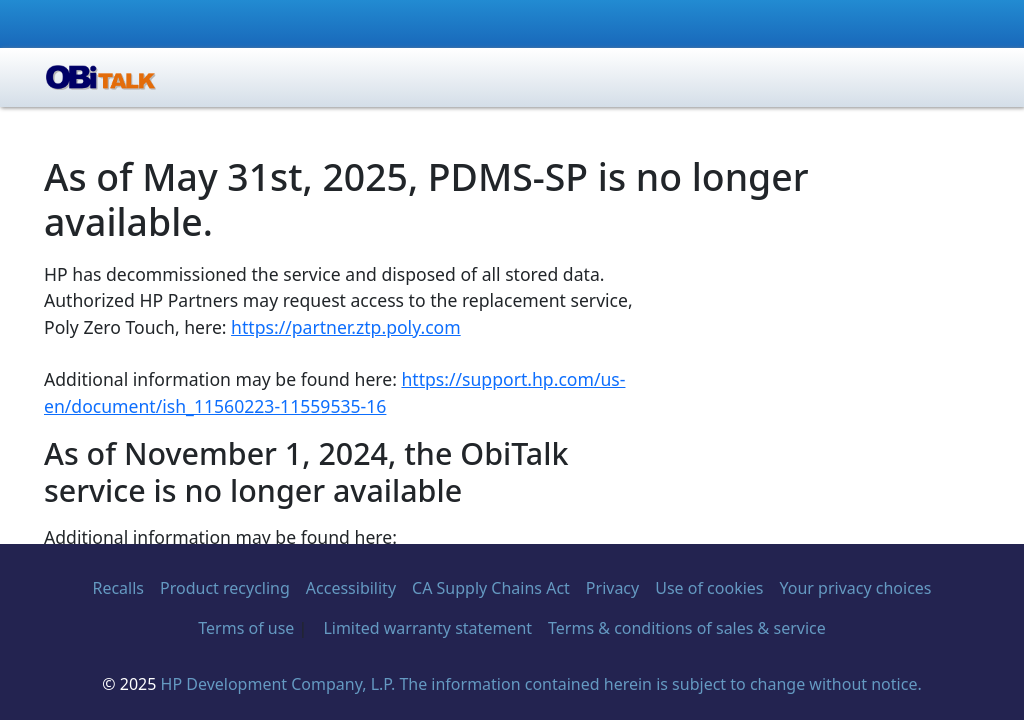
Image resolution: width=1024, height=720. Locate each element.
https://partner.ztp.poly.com (346, 327)
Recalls (118, 588)
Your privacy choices (856, 588)
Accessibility (351, 588)
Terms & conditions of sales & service (687, 628)
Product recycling (225, 588)
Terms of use (246, 628)
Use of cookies (709, 588)
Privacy (612, 588)
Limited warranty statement (427, 628)
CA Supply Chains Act (491, 588)
